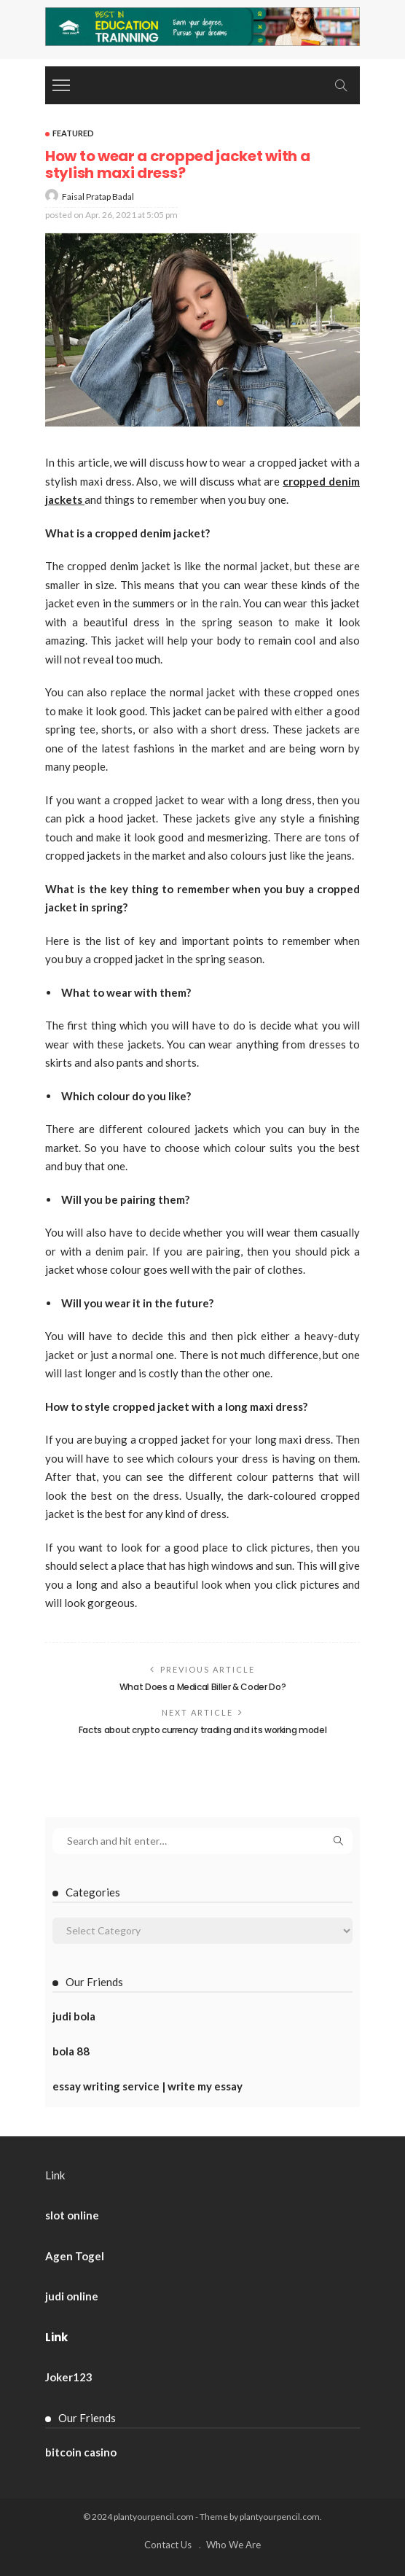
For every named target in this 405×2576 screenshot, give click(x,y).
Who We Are (233, 2544)
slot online (72, 2215)
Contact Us (168, 2544)
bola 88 (71, 2051)
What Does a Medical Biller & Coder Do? (202, 1687)
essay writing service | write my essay (147, 2086)
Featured (73, 133)
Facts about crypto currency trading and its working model (202, 1730)
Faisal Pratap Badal (98, 196)
